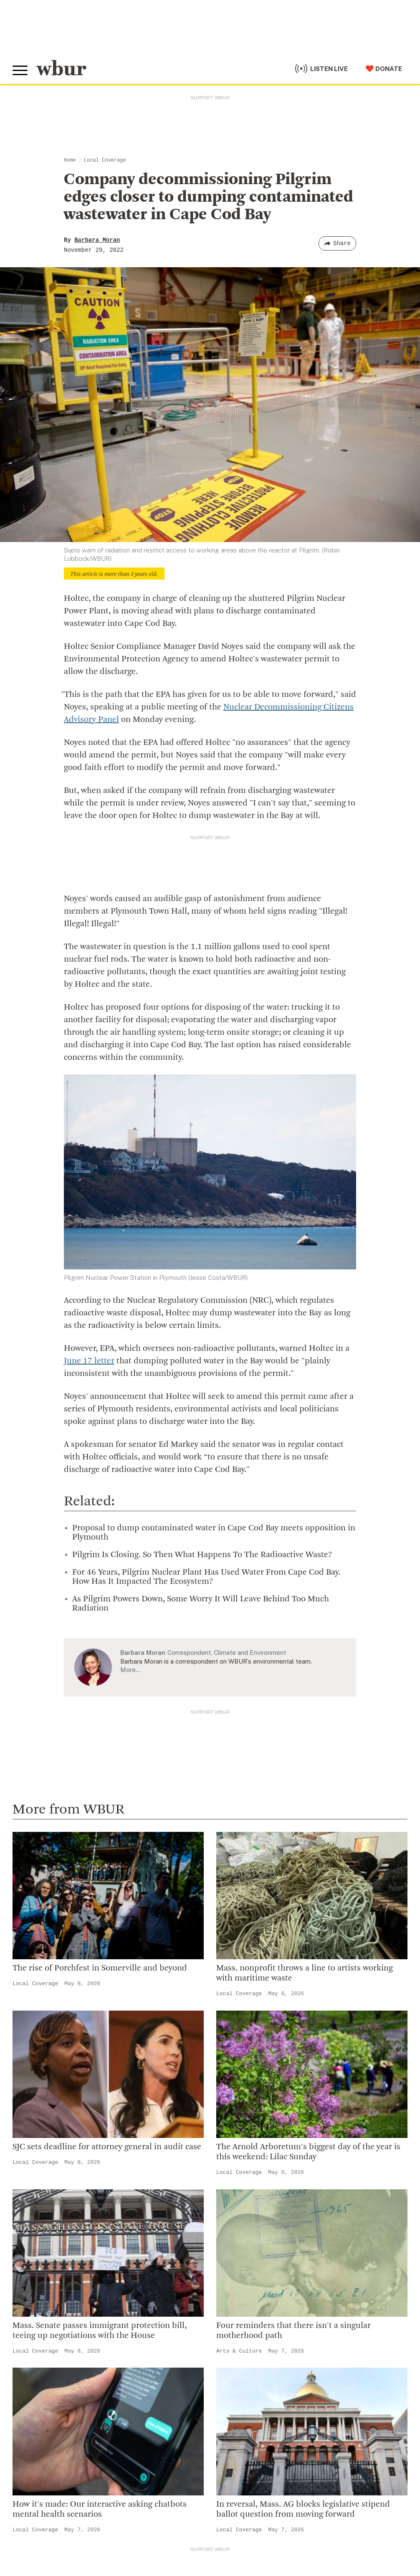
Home (70, 160)
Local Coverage (105, 160)
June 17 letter (89, 1361)
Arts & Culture (239, 2351)
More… (130, 1669)
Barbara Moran (97, 240)
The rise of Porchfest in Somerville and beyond (100, 1968)
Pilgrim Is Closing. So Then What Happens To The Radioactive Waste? (202, 1555)
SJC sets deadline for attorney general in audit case (107, 2147)
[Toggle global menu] (20, 71)
